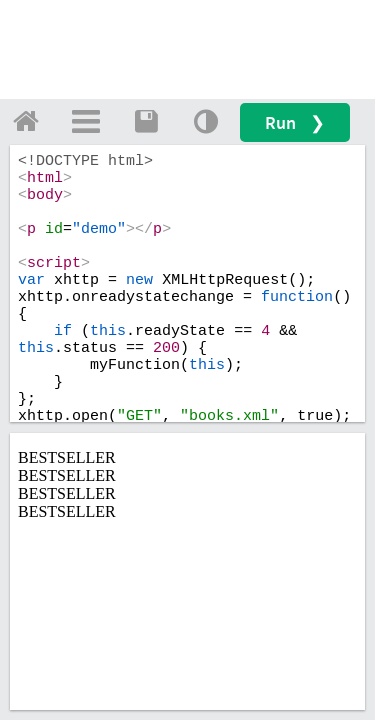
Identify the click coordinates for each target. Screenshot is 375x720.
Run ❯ (295, 122)
